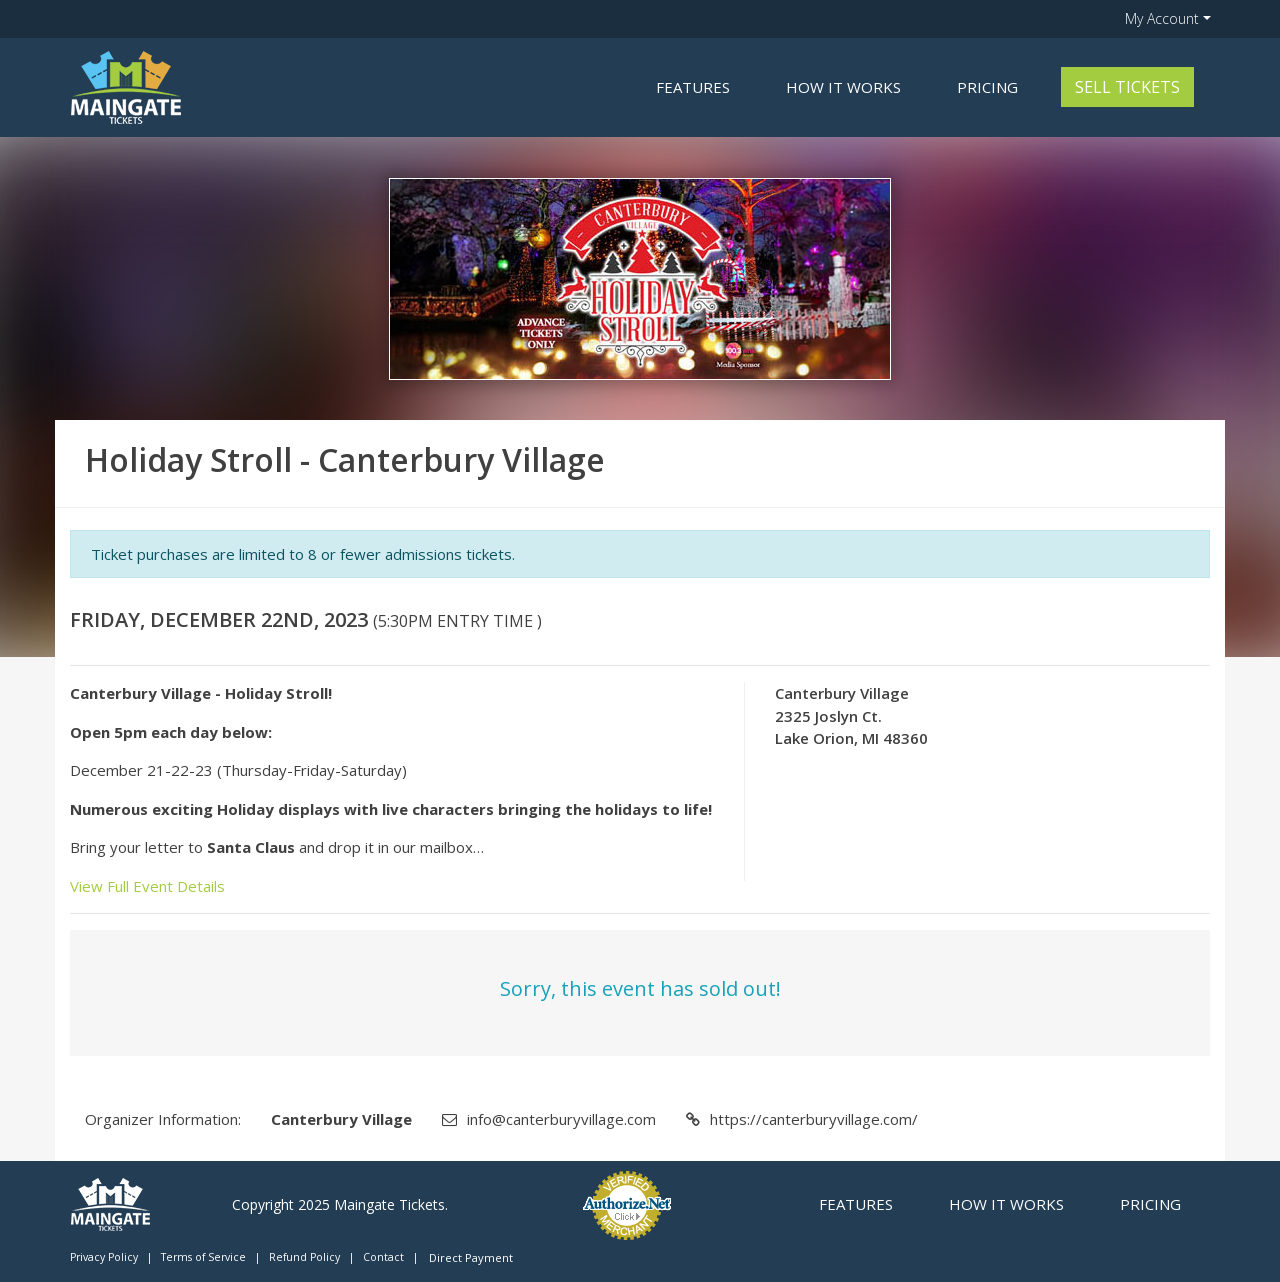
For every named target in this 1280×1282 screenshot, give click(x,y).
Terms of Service (203, 1257)
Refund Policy (304, 1257)
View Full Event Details (147, 886)
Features (693, 87)
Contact (383, 1257)
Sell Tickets (1127, 87)
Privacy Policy (104, 1257)
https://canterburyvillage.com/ (814, 1119)
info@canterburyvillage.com (561, 1119)
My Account (1162, 18)
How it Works (843, 87)
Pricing (987, 87)
